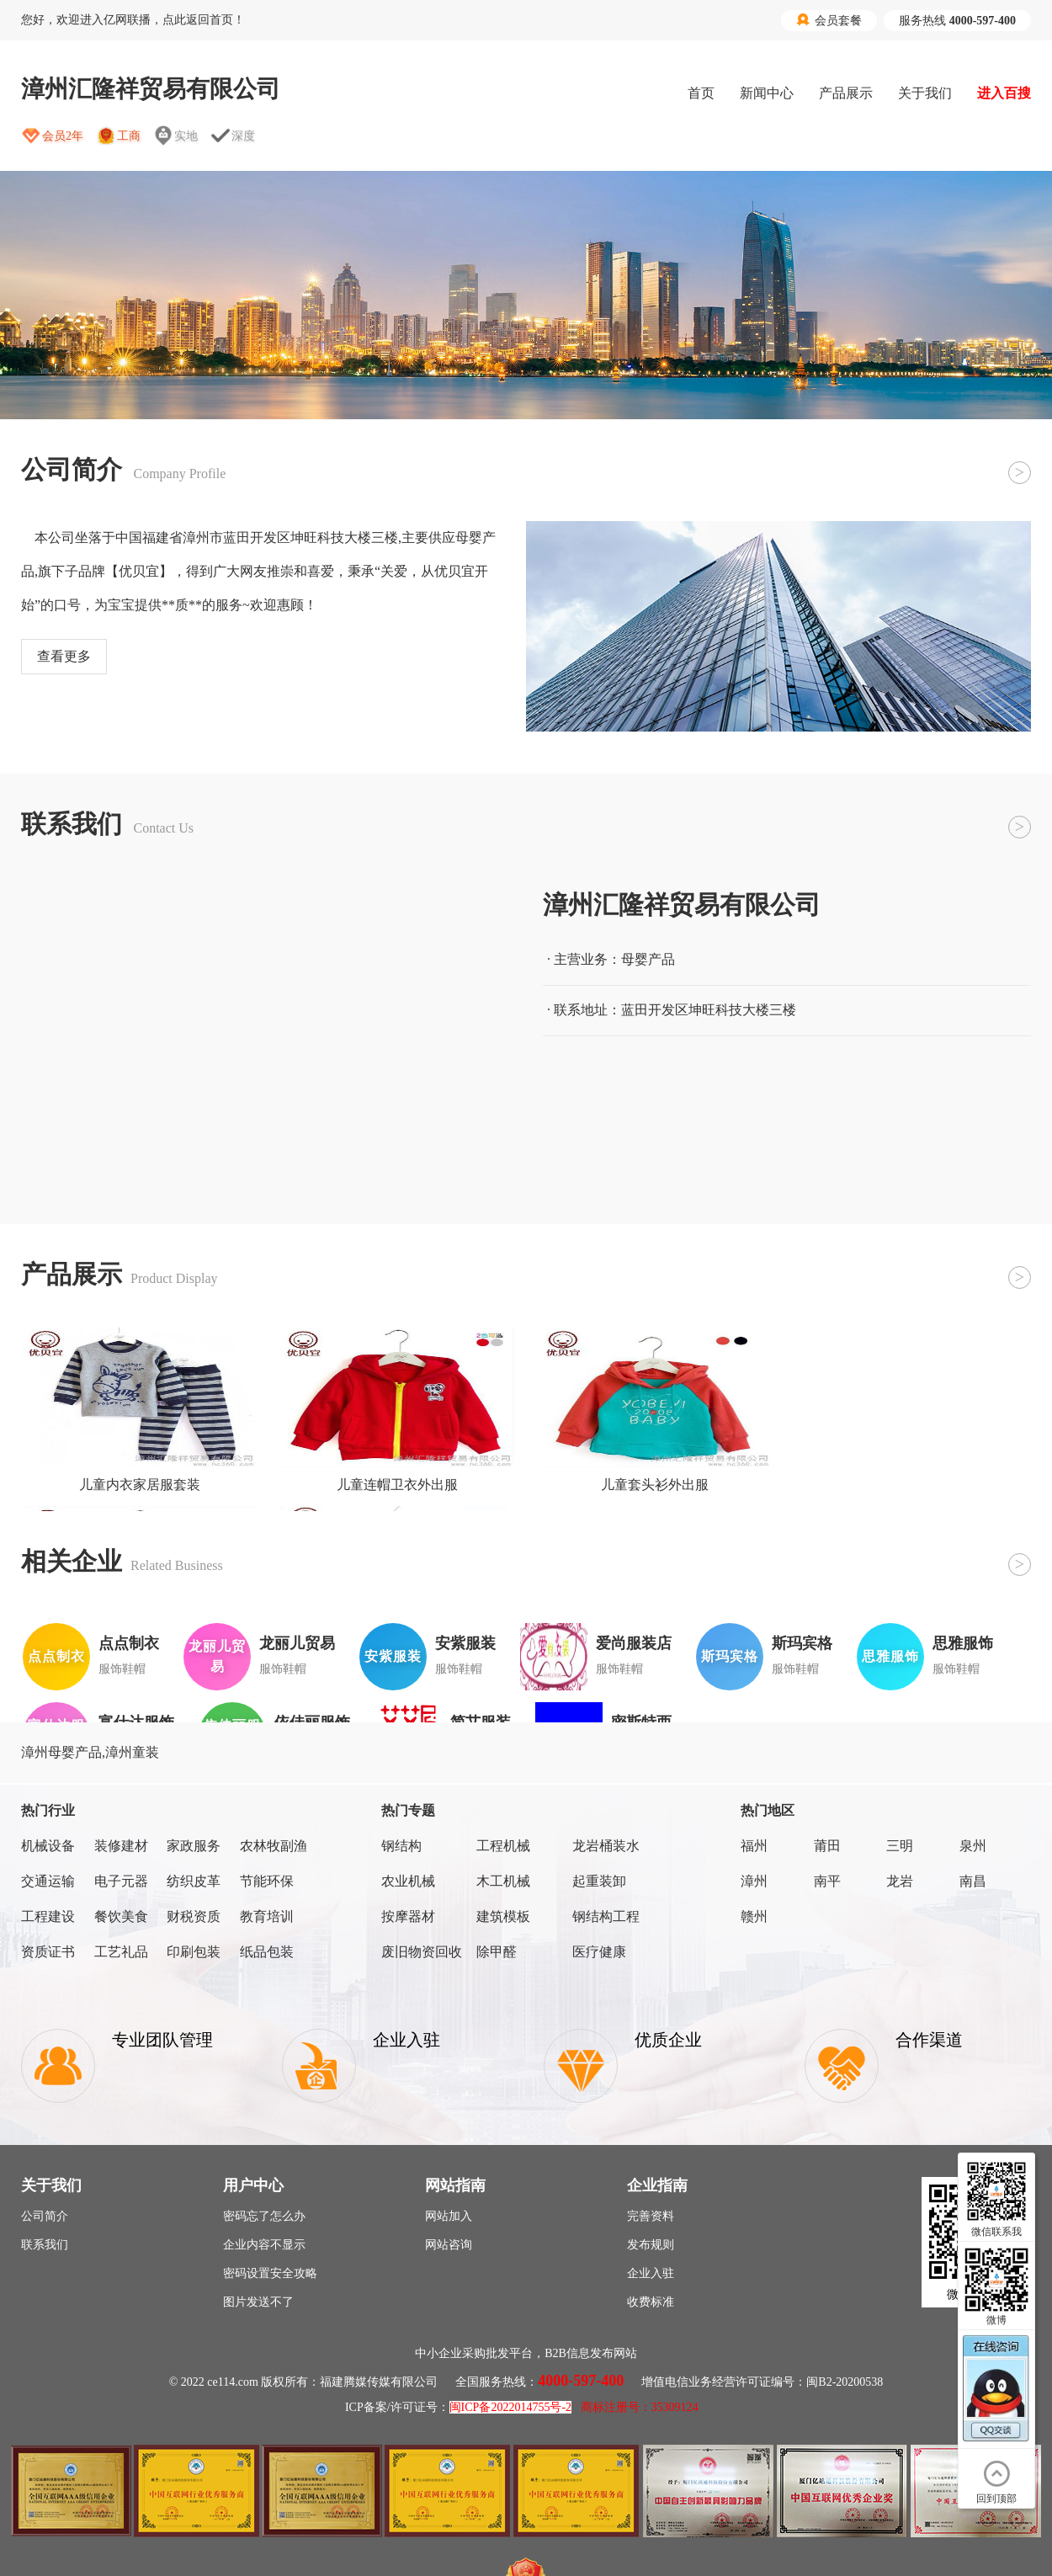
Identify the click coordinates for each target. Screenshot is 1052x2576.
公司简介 (44, 2216)
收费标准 (650, 2302)
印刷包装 (193, 1952)
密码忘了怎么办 (264, 2216)
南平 (827, 1881)
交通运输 (48, 1881)
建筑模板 (503, 1916)
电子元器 (121, 1881)
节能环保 (267, 1881)
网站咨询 (448, 2244)
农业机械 (408, 1881)
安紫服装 (465, 1643)
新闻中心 (767, 93)
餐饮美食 (121, 1916)
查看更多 (64, 656)
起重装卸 (599, 1881)
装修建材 (121, 1846)
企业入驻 (650, 2273)
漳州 (754, 1881)
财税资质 (193, 1916)
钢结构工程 (606, 1916)
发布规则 (650, 2244)
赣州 (754, 1916)
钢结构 (401, 1846)
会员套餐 (829, 20)
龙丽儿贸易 (297, 1643)
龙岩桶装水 (606, 1846)
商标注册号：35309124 (640, 2407)
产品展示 (846, 93)
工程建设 (48, 1916)
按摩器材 (408, 1916)
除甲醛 (496, 1952)
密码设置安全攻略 (270, 2273)
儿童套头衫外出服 (655, 1485)
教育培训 (267, 1916)
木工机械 (503, 1881)
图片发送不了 (258, 2302)
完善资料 (650, 2216)
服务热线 (957, 20)
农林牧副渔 (273, 1846)
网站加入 (448, 2216)
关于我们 (925, 93)
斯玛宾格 (802, 1643)
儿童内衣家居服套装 (139, 1485)
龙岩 (899, 1881)
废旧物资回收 (421, 1952)
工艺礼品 (121, 1952)
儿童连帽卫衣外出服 (397, 1485)
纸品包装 (267, 1952)
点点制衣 (128, 1643)
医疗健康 (599, 1952)
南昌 (972, 1881)
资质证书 (48, 1952)
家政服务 (193, 1846)
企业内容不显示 (264, 2244)
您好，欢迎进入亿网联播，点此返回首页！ (133, 19)
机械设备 (48, 1846)
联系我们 (44, 2244)
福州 (754, 1846)
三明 (899, 1846)
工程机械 (503, 1846)
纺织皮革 (193, 1881)
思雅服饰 (962, 1643)
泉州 (972, 1846)
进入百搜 (1004, 93)
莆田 (827, 1846)
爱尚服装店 (634, 1643)
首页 (701, 93)
